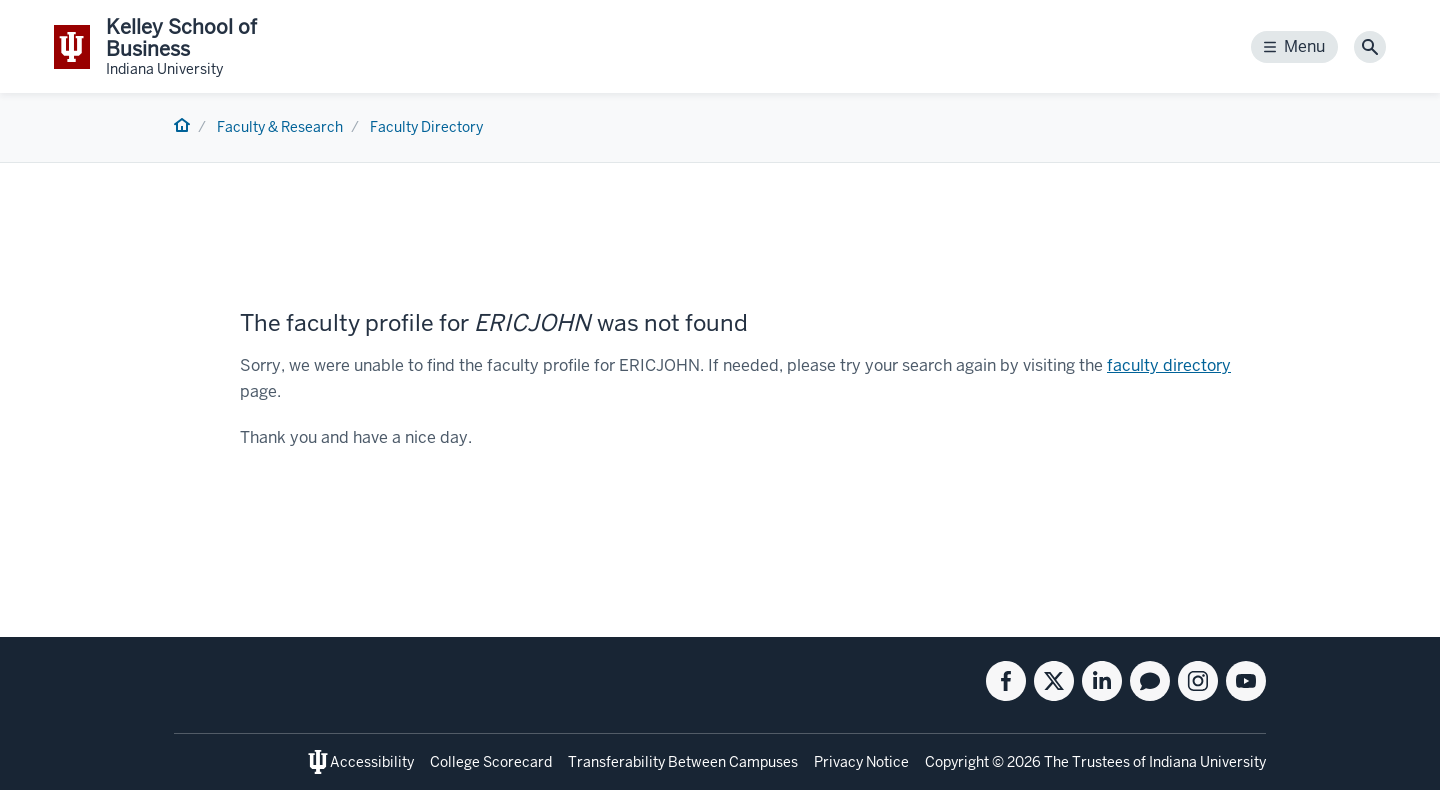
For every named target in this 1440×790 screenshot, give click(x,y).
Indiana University (1207, 762)
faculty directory (1169, 365)
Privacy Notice (861, 762)
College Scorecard (491, 762)
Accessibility (372, 762)
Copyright (957, 762)
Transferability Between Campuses (683, 762)
